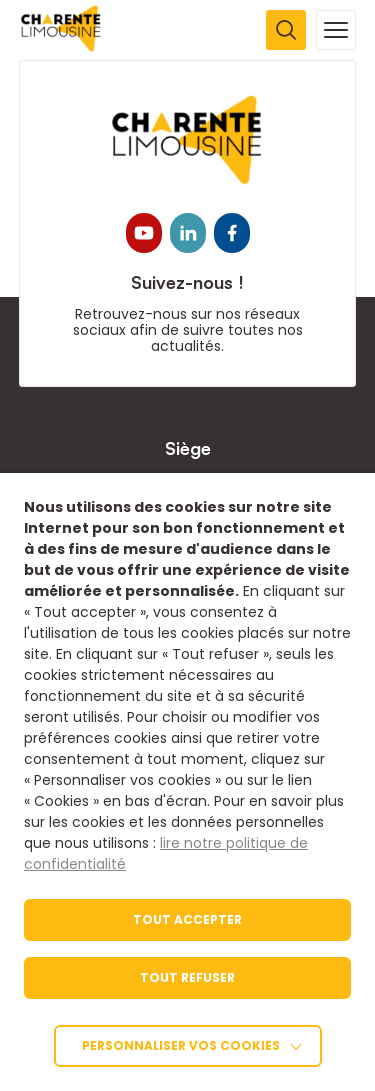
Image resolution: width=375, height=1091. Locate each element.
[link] (61, 46)
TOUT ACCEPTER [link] (187, 919)
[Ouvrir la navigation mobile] (336, 30)
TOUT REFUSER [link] (187, 977)
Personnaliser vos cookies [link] (181, 1045)
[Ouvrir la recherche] (286, 30)
